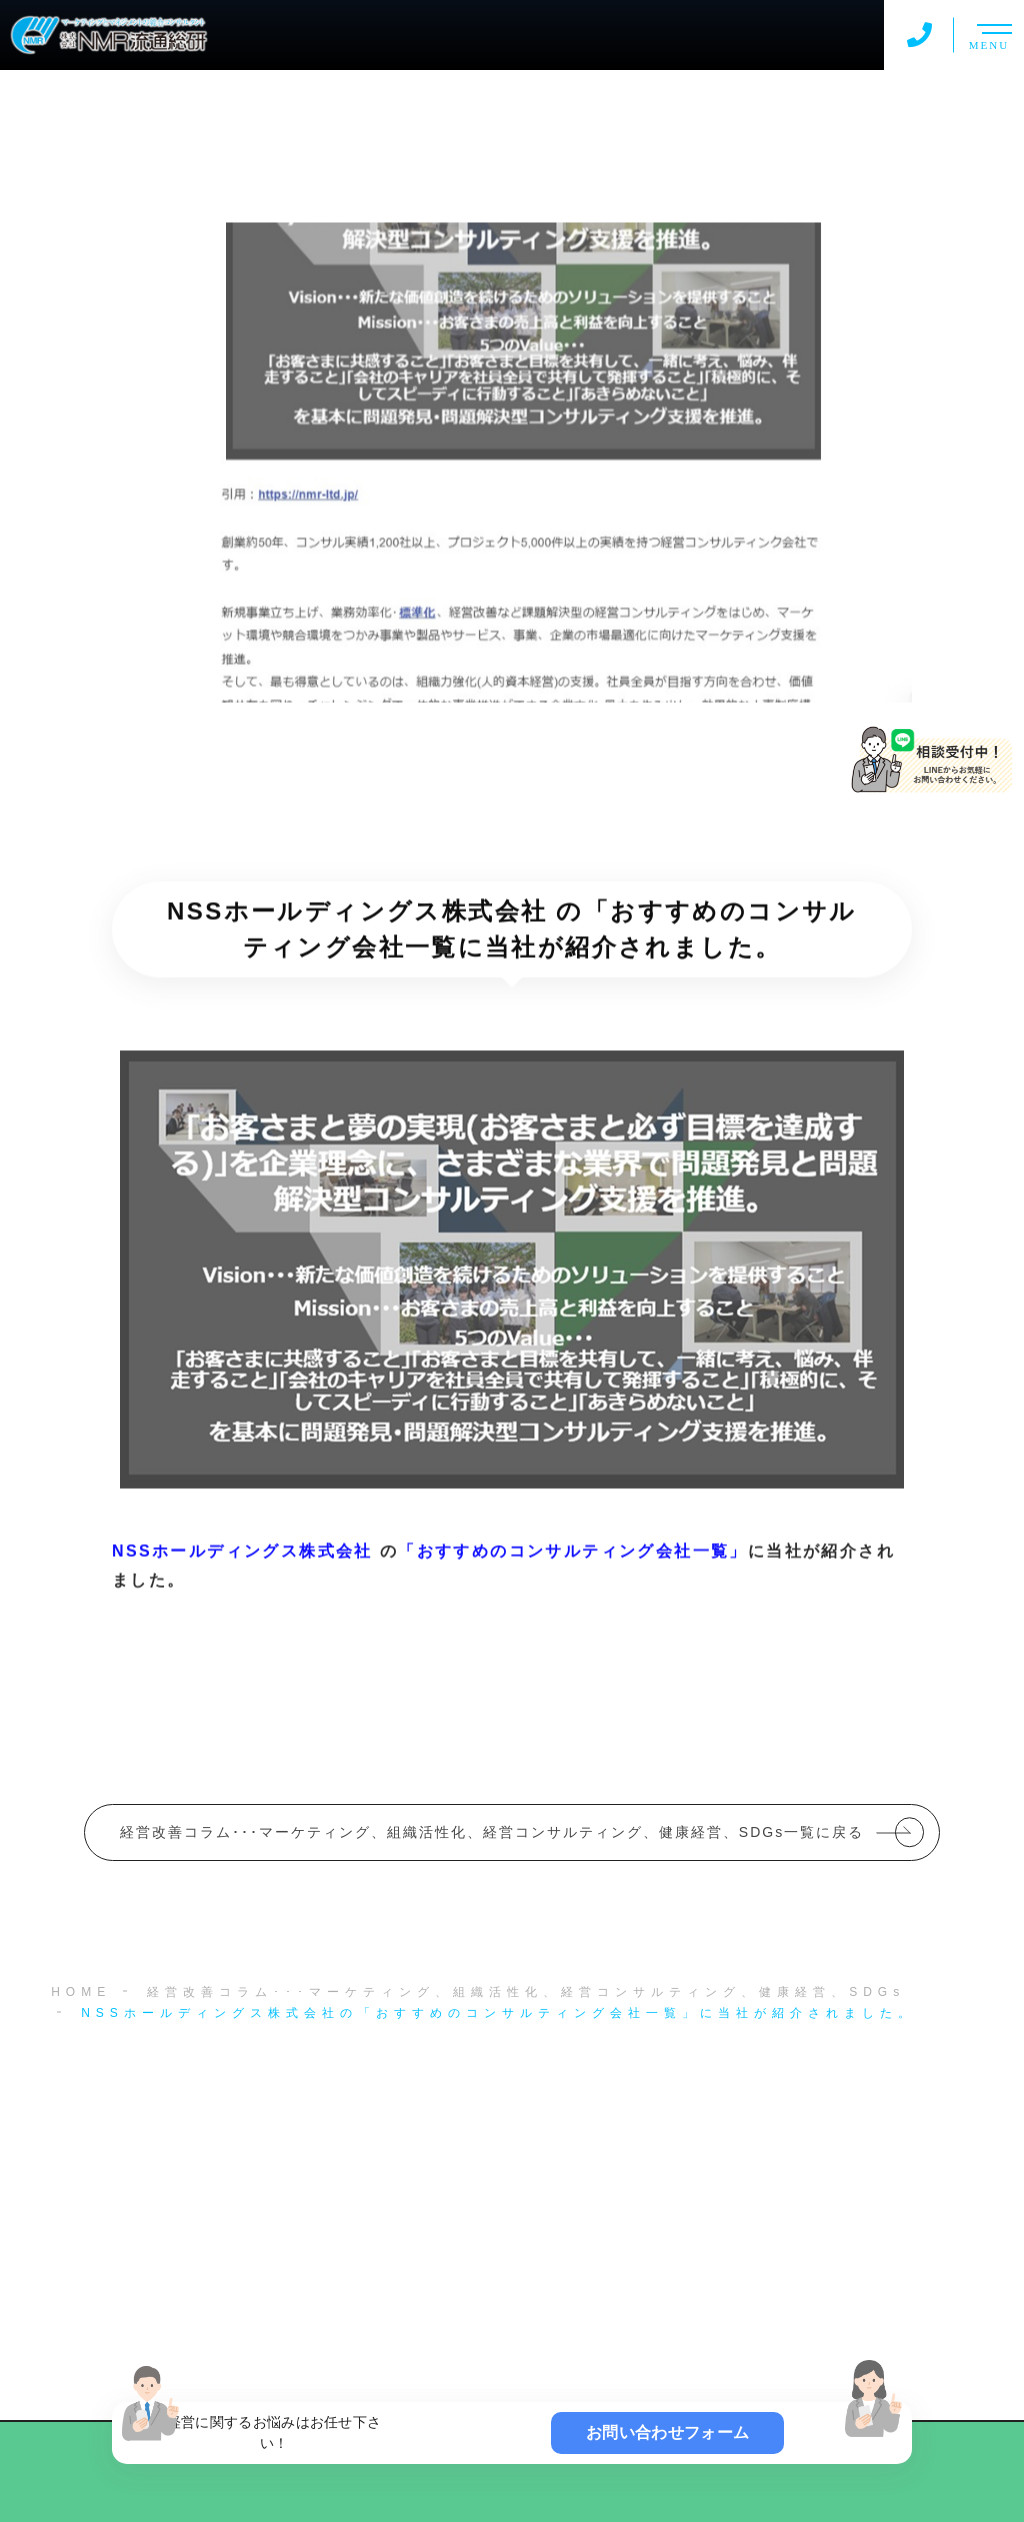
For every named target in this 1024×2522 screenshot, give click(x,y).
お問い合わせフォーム (667, 2432)
